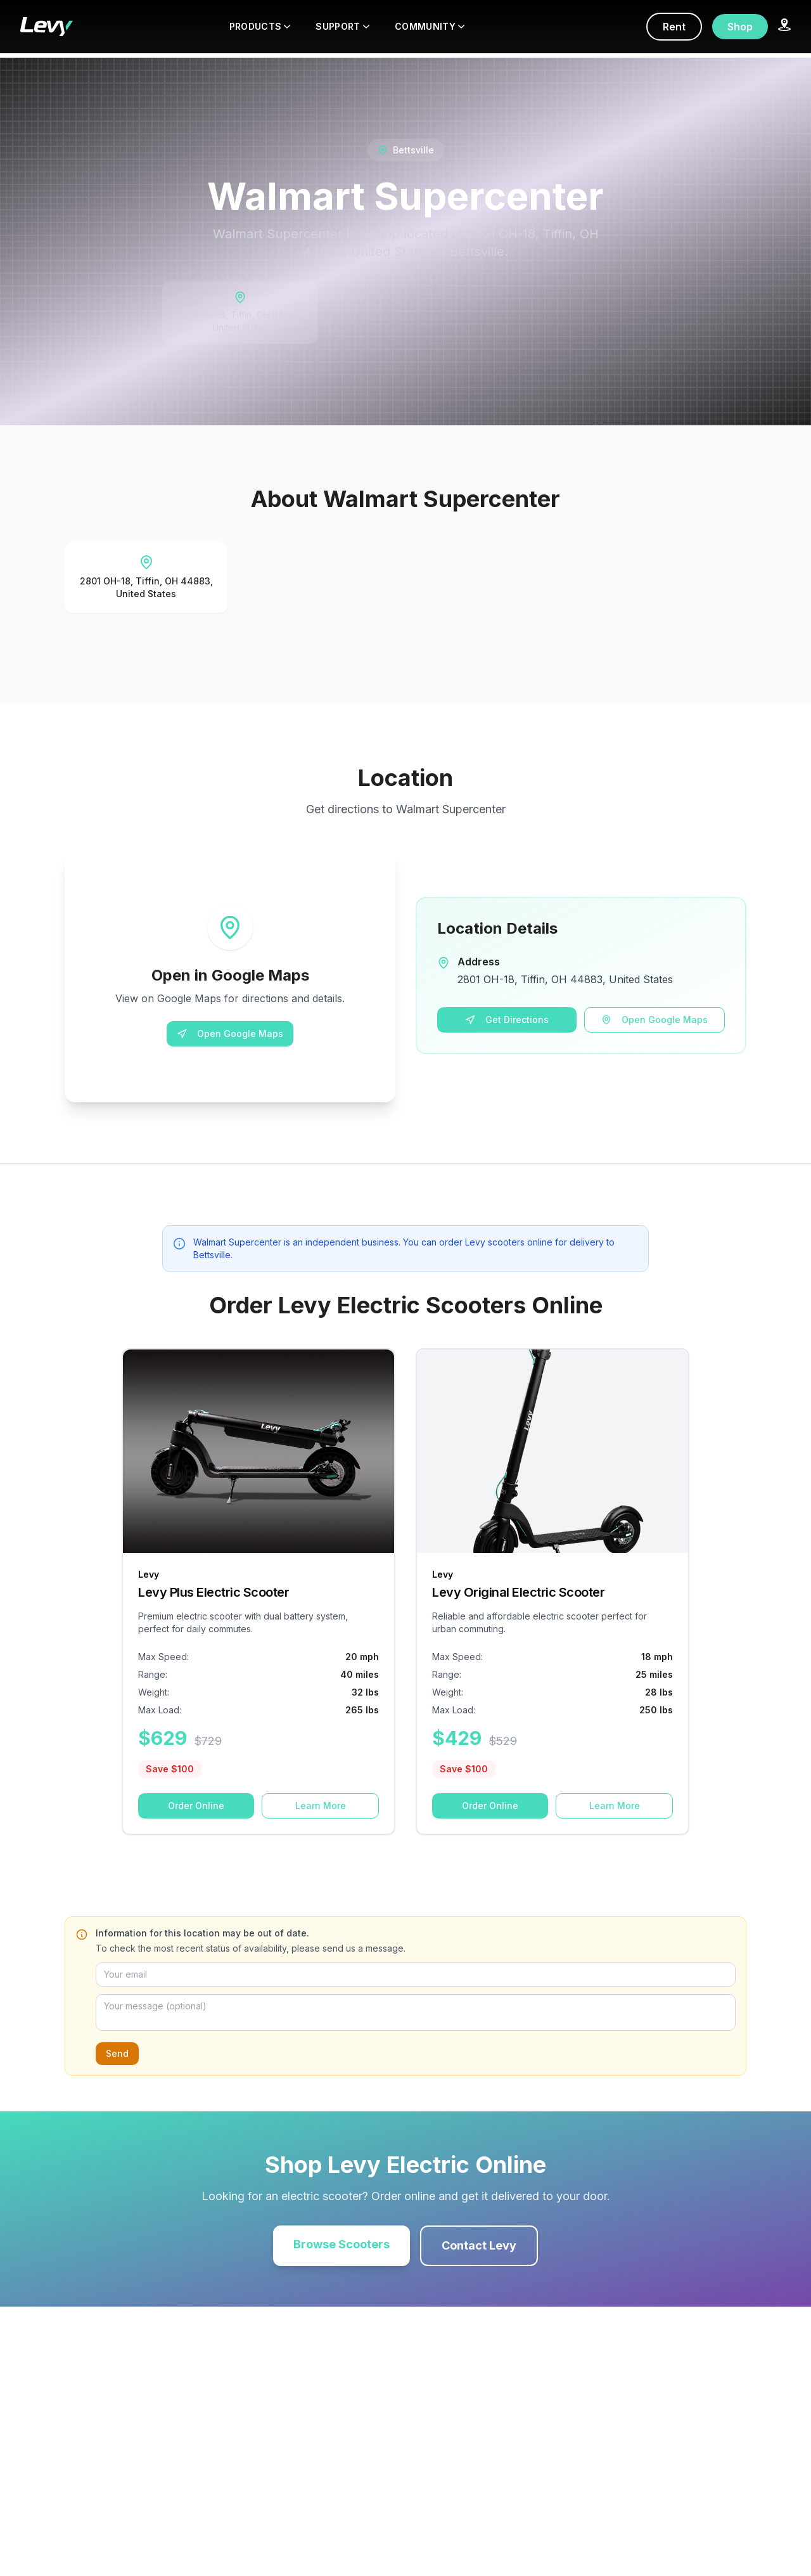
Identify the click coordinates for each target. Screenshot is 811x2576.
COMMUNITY (429, 26)
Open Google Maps (230, 1033)
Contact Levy (479, 2245)
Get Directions (507, 1019)
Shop (740, 26)
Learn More (320, 1805)
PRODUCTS (260, 26)
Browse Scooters (341, 2244)
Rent (674, 26)
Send (117, 2053)
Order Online (196, 1805)
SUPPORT (342, 26)
